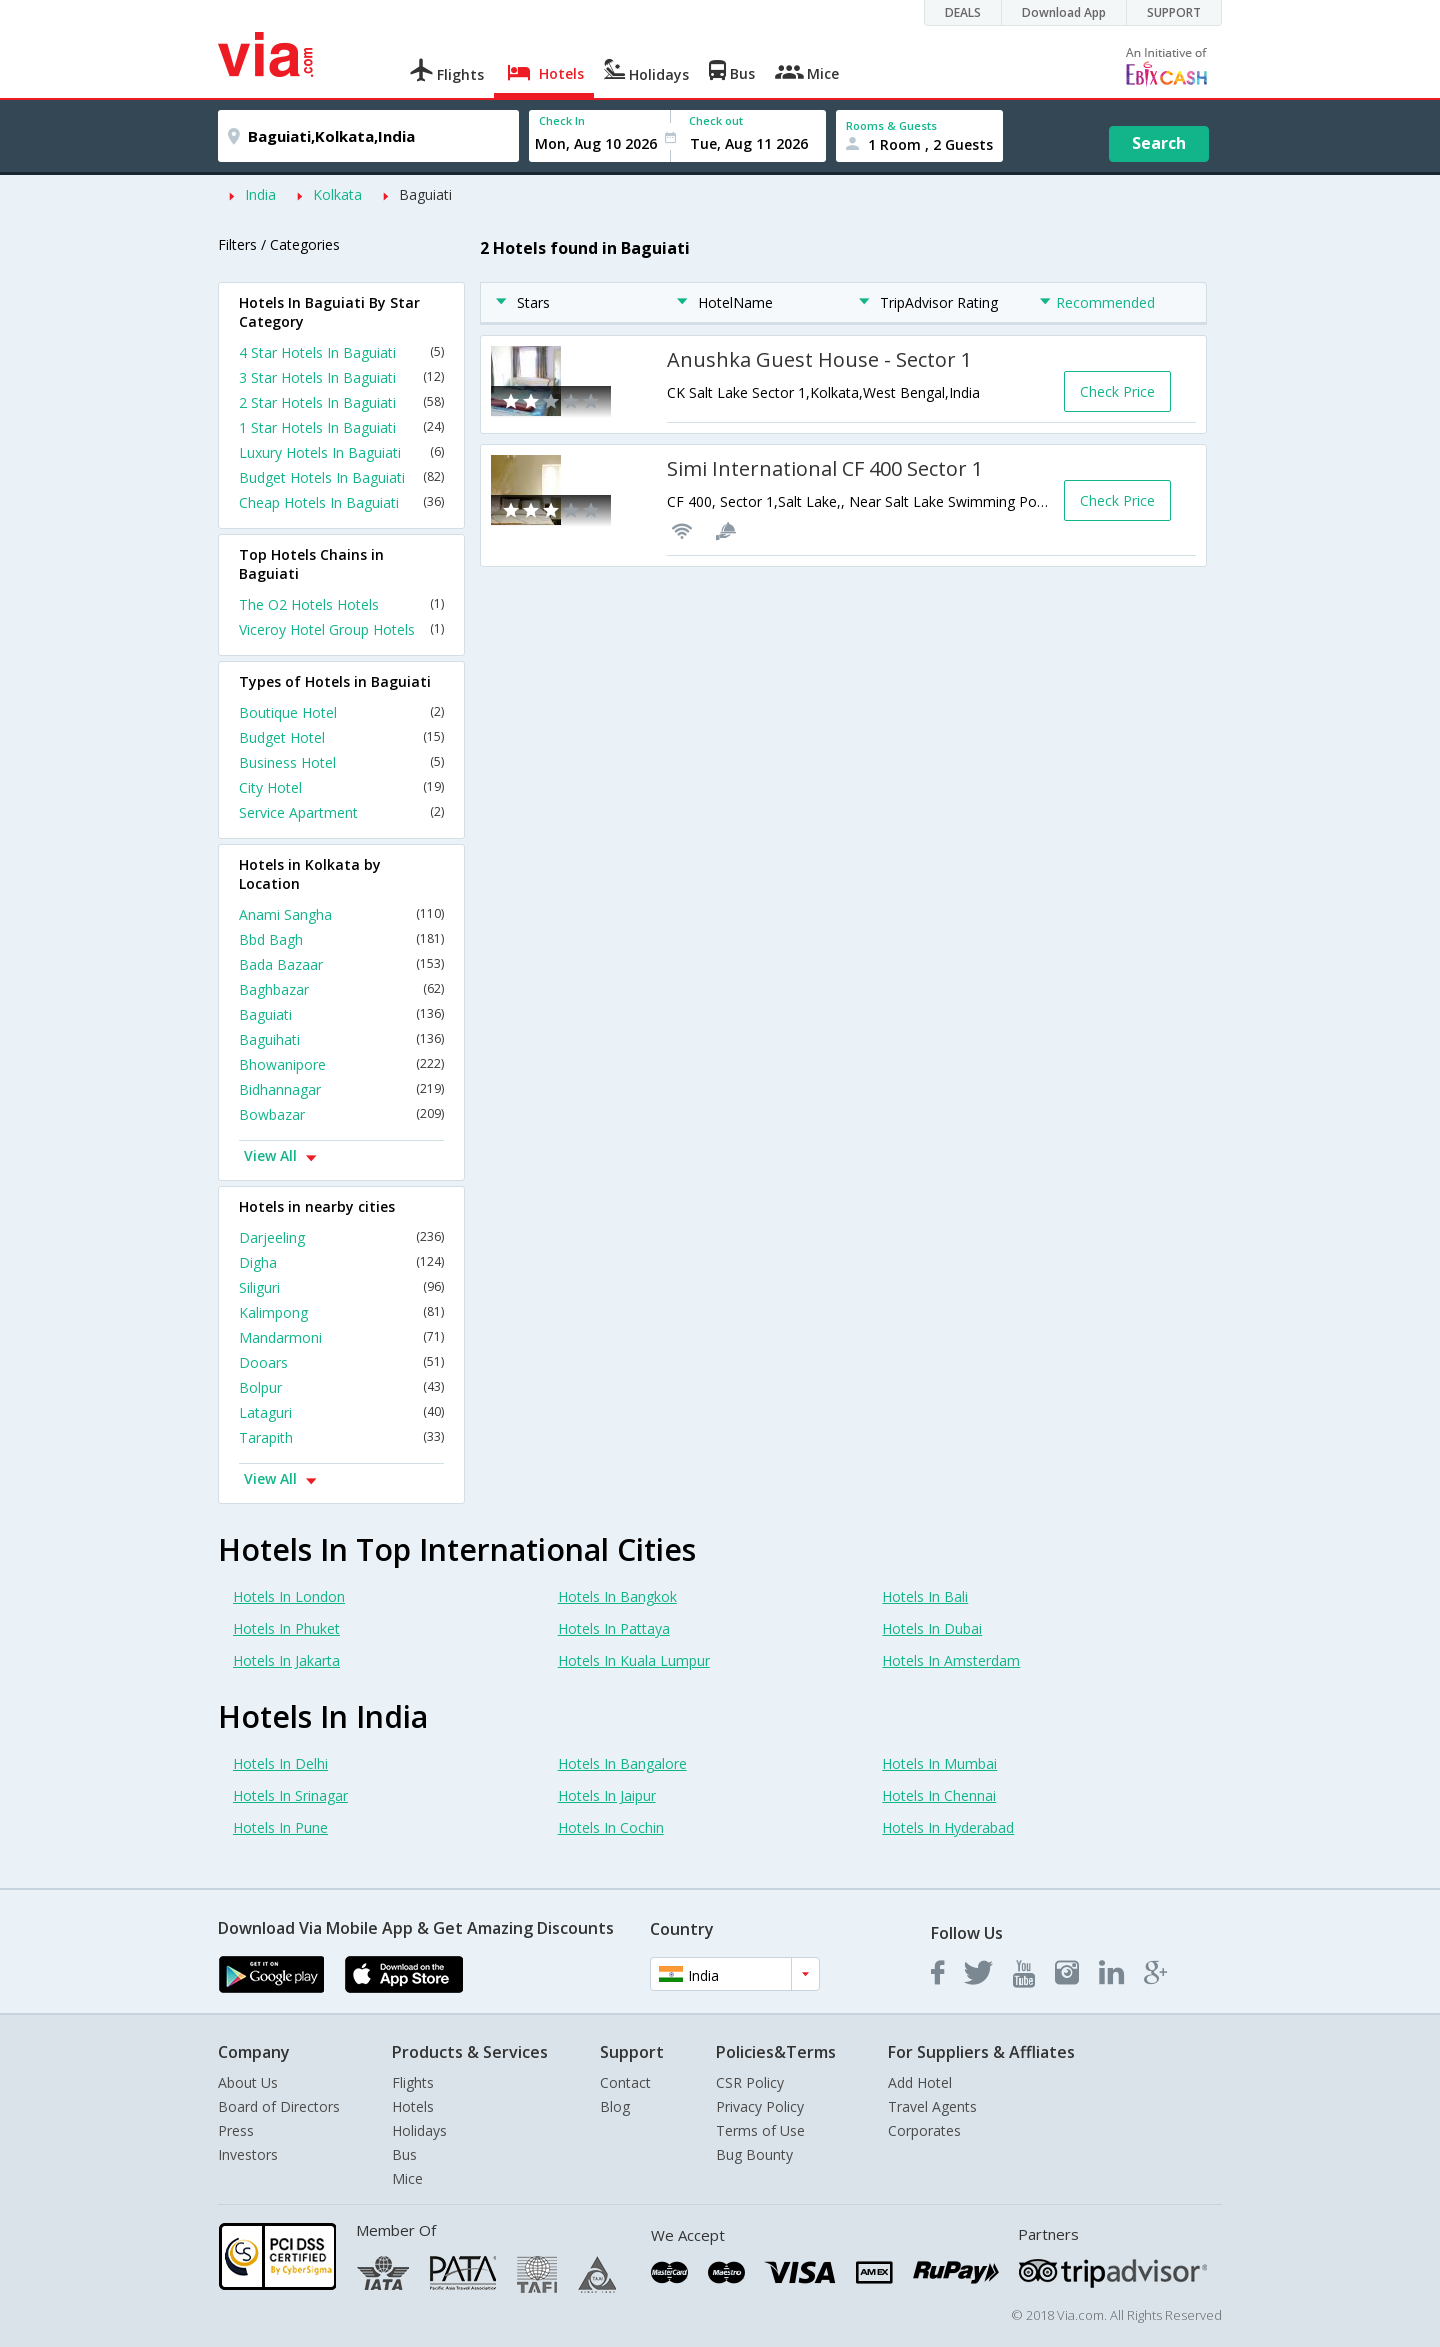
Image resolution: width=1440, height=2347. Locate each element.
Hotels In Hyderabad (948, 1827)
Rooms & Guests (891, 125)
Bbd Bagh (341, 939)
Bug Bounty (754, 2154)
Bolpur (341, 1387)
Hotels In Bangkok (617, 1596)
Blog (615, 2106)
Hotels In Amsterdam (951, 1660)
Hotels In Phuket (286, 1628)
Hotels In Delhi (280, 1763)
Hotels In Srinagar (290, 1795)
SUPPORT (1174, 12)
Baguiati (425, 194)
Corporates (924, 2130)
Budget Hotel (341, 737)
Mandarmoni (341, 1337)
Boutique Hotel (341, 712)
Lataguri (341, 1412)
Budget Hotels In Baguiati (341, 477)
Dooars (341, 1362)
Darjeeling (341, 1237)
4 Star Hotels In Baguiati (341, 352)
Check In (562, 120)
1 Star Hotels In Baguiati (341, 427)
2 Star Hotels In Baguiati (341, 402)
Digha (341, 1262)
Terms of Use (760, 2130)
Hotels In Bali (925, 1596)
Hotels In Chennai (939, 1795)
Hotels (413, 2106)
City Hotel (341, 787)
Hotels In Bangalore (622, 1763)
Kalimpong (341, 1312)
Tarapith (341, 1437)
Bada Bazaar (341, 964)
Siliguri (341, 1287)
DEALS (963, 12)
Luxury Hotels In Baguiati (341, 452)
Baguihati (341, 1039)
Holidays (419, 2130)
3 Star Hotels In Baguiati (341, 377)
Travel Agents (932, 2106)
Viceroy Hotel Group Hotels (341, 629)
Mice (407, 2178)
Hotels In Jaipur (607, 1795)
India (260, 194)
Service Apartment (341, 812)
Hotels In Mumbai (939, 1763)
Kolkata (337, 194)
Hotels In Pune (280, 1827)
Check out (716, 120)
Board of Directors (279, 2106)
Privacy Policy (760, 2106)
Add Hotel (920, 2082)
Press (236, 2130)
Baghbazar (341, 989)
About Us (248, 2082)
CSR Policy (750, 2082)
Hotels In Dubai (932, 1628)
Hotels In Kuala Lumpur (634, 1660)
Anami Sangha (341, 914)
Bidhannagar (341, 1089)
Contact (625, 2082)
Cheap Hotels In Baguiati (341, 502)
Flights (413, 2082)
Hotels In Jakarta (286, 1660)
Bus (404, 2154)
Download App (1064, 12)
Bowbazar (341, 1114)
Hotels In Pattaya (614, 1628)
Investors (248, 2154)
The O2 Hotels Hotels (341, 604)
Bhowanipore (341, 1064)
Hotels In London (289, 1596)
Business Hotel (341, 762)
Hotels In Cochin (611, 1827)
